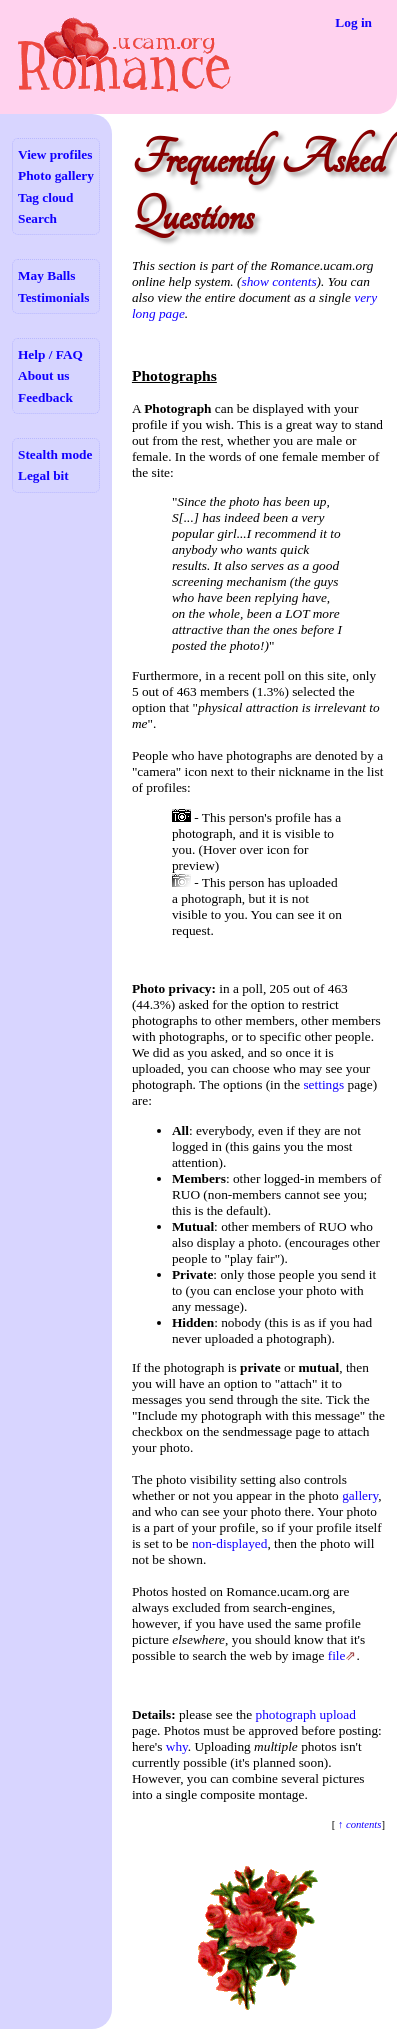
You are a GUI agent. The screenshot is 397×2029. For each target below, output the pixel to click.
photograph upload (306, 1714)
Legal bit (43, 475)
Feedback (45, 397)
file (337, 1655)
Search (37, 218)
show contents (278, 281)
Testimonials (53, 297)
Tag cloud (45, 197)
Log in (353, 22)
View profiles (55, 154)
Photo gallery (56, 175)
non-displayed (230, 1543)
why (177, 1746)
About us (43, 375)
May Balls (46, 275)
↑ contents (358, 1824)
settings (323, 1084)
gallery (360, 1495)
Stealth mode (55, 454)
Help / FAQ (50, 354)
